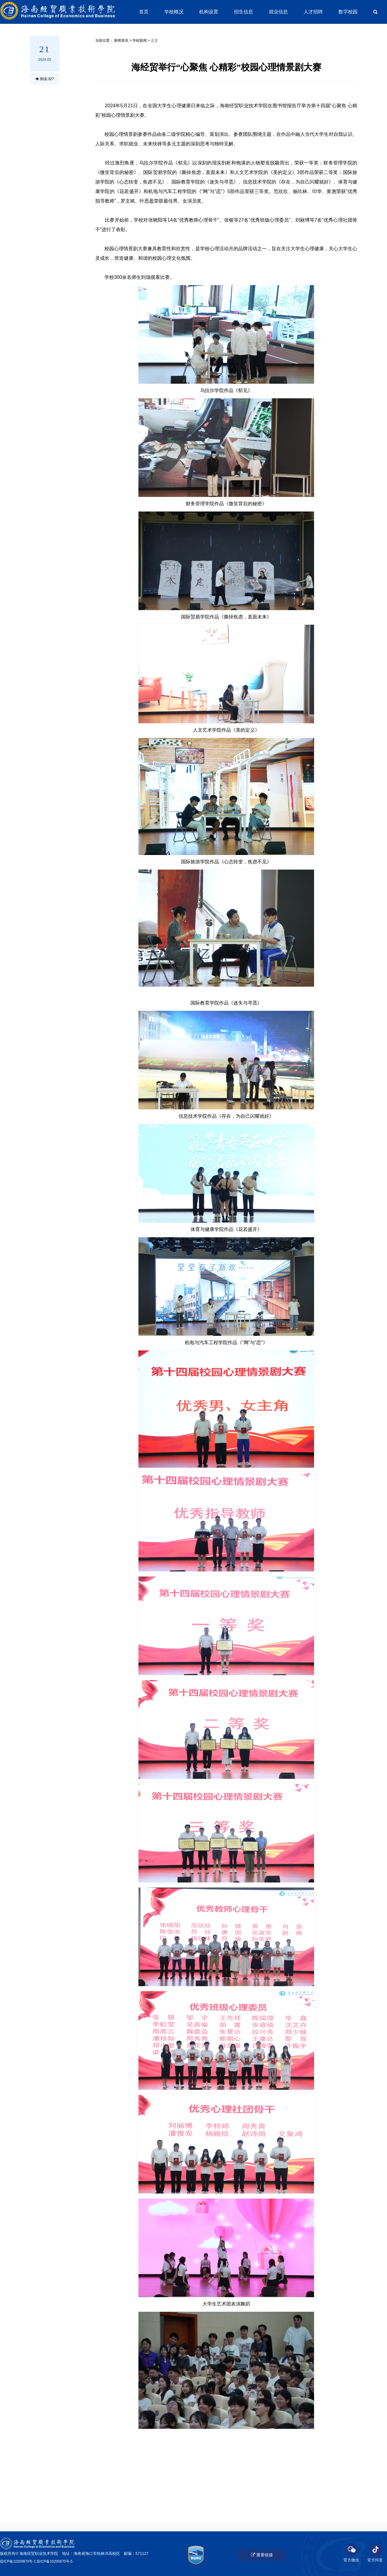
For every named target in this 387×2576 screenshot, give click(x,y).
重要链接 (262, 2554)
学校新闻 (139, 40)
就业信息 (278, 11)
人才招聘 (313, 11)
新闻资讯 (121, 40)
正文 (154, 40)
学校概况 (173, 11)
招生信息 (243, 11)
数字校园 (348, 11)
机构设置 (208, 11)
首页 (144, 11)
